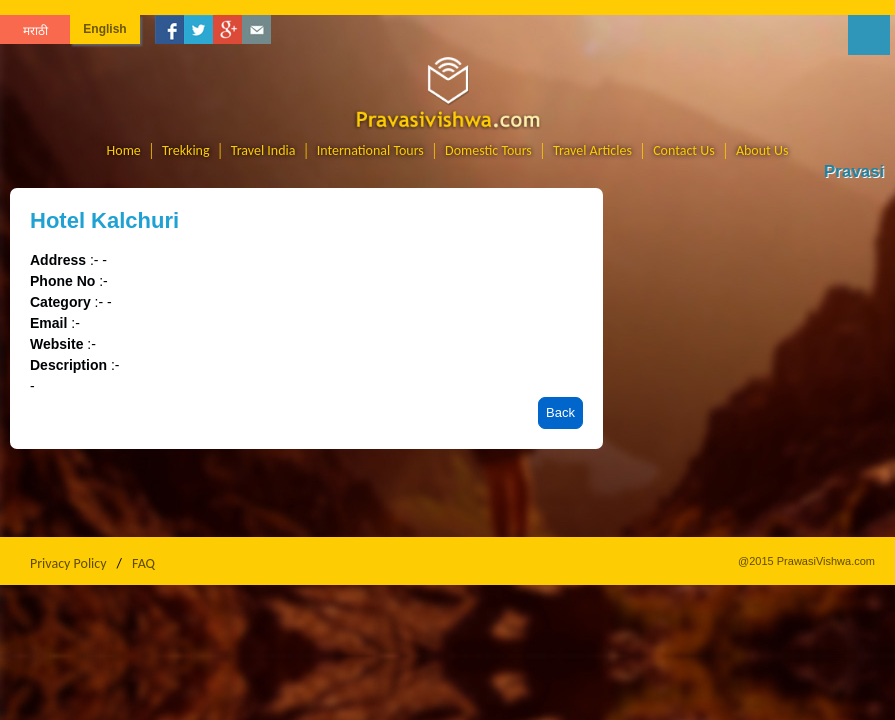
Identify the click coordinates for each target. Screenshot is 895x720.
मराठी (35, 31)
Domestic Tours (488, 150)
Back (560, 412)
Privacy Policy (68, 563)
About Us (762, 150)
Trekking (186, 150)
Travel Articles (592, 150)
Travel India (263, 150)
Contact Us (684, 150)
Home (124, 150)
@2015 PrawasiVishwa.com (806, 561)
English (104, 29)
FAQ (143, 563)
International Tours (370, 150)
